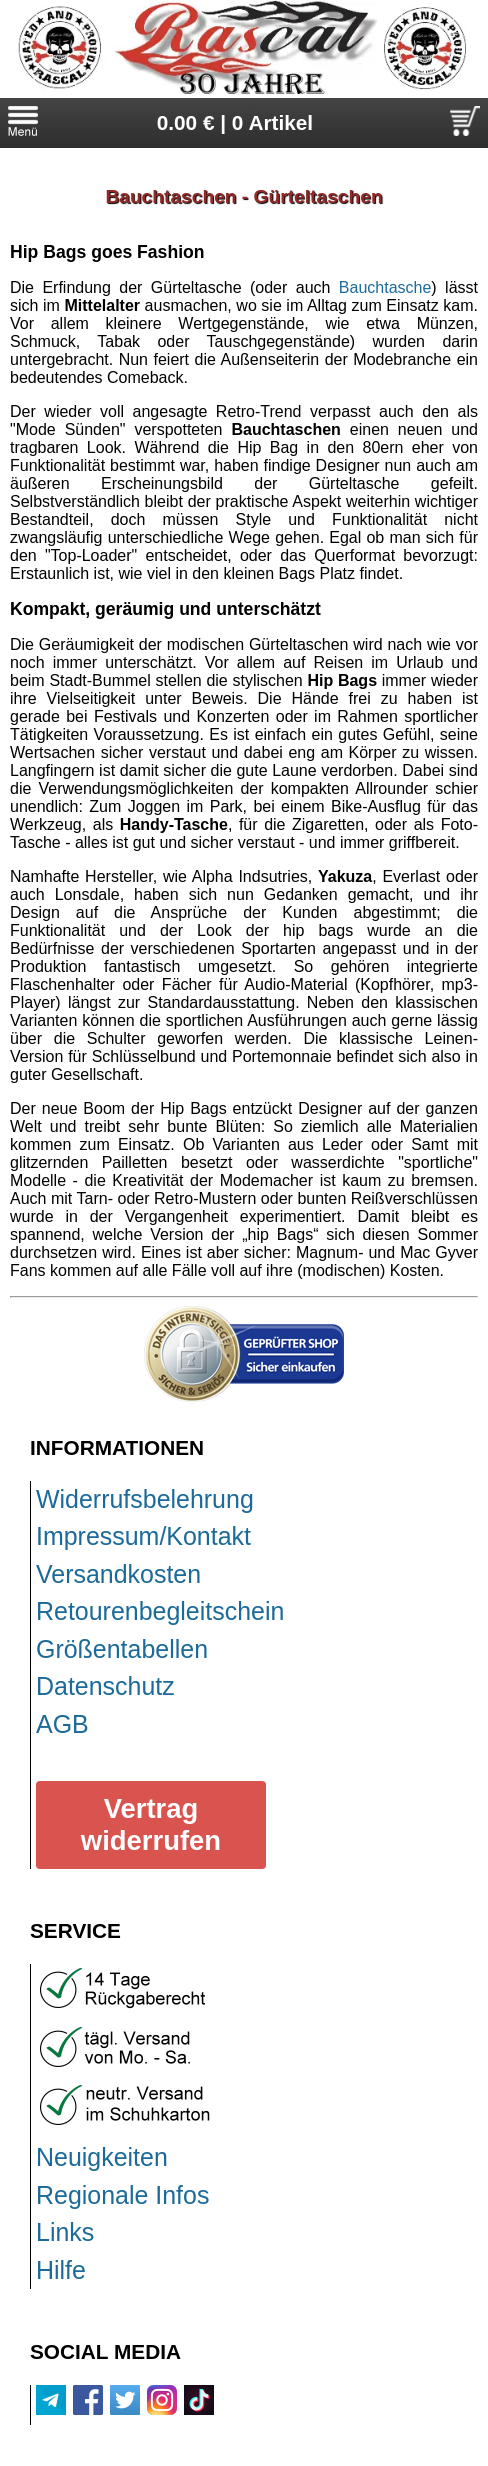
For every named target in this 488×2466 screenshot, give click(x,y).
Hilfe (61, 2270)
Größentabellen (122, 1649)
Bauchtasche (385, 287)
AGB (62, 1724)
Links (65, 2232)
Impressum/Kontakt (143, 1536)
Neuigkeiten (102, 2157)
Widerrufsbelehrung (145, 1499)
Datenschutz (105, 1686)
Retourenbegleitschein (160, 1611)
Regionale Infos (122, 2195)
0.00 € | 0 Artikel (235, 122)
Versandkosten (118, 1574)
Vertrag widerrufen (151, 1824)
